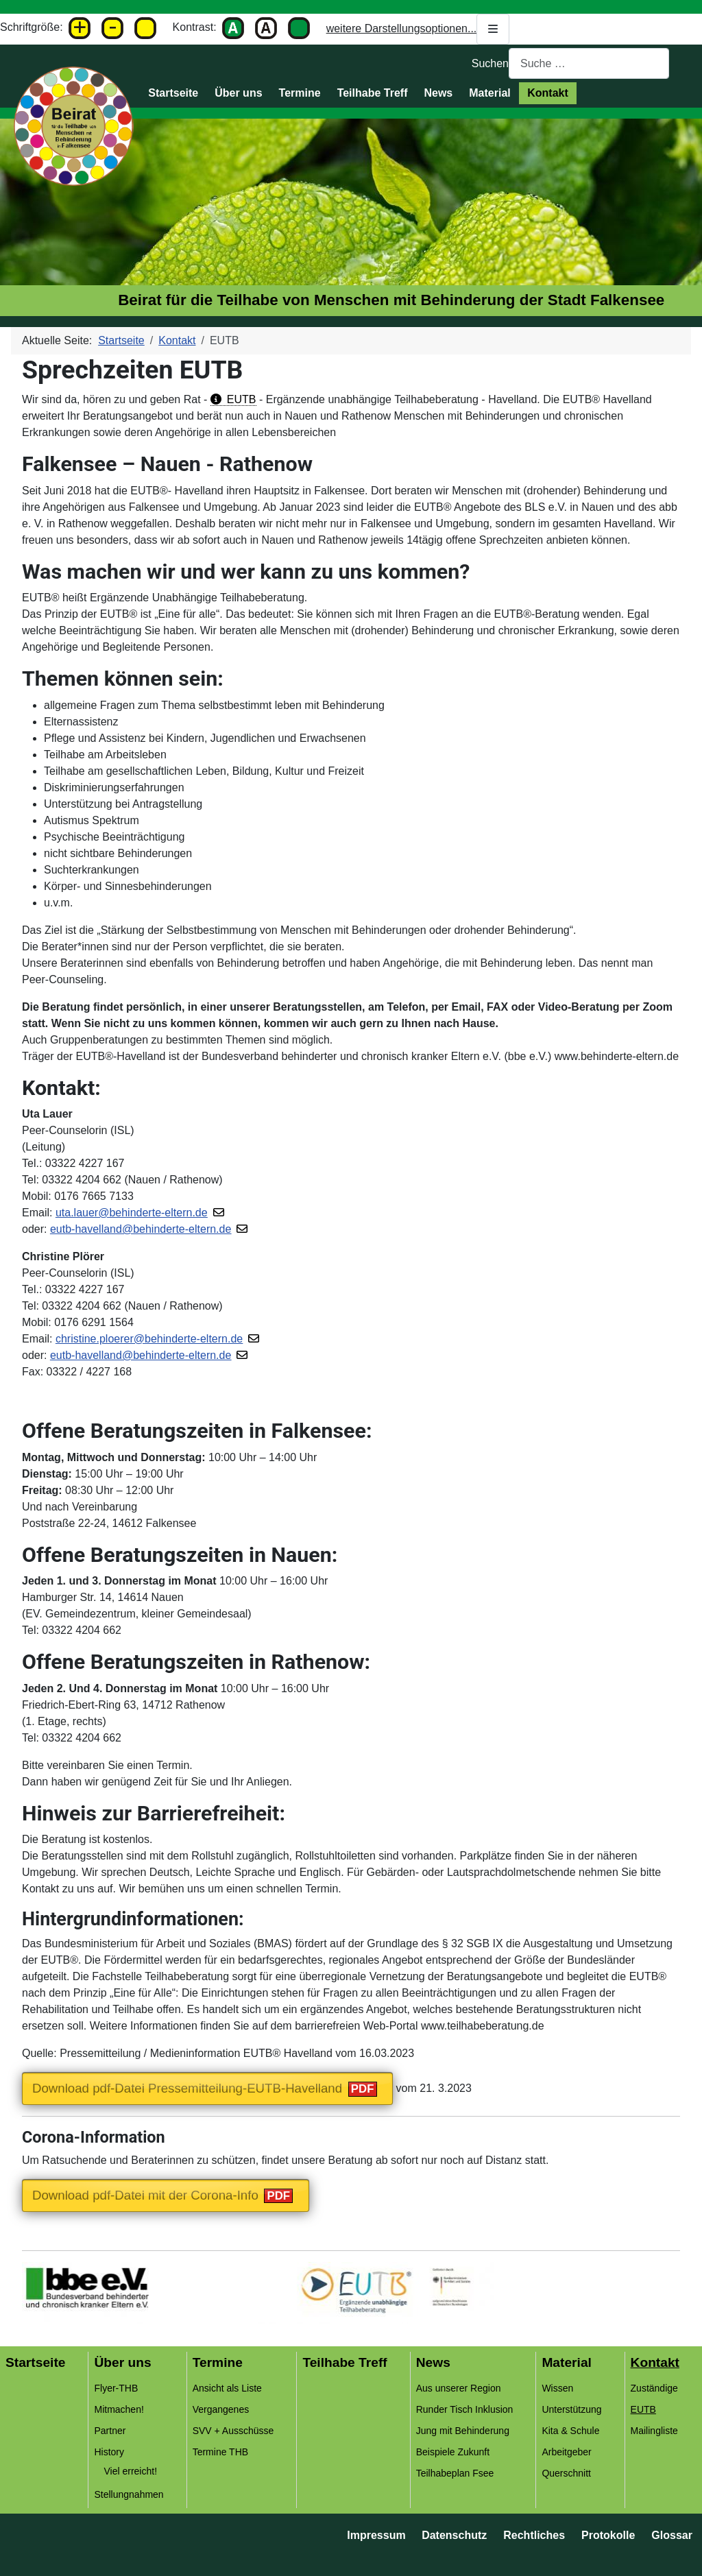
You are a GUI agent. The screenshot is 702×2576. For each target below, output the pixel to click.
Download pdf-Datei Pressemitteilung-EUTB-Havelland (187, 2088)
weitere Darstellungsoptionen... (418, 29)
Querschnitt (566, 2473)
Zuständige (654, 2388)
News (438, 93)
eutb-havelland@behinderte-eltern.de (140, 1229)
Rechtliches (534, 2535)
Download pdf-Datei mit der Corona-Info (145, 2195)
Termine (300, 93)
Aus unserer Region (458, 2388)
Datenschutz (454, 2535)
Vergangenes (221, 2409)
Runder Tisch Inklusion (464, 2409)
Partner (109, 2430)
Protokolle (608, 2535)
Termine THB (220, 2451)
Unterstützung (571, 2409)
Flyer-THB (116, 2388)
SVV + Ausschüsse (233, 2430)
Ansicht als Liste (227, 2388)
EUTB (241, 399)
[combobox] (589, 63)
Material (489, 93)
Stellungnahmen (128, 2494)
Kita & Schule (570, 2430)
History (109, 2451)
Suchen (490, 63)
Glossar (671, 2535)
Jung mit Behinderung (462, 2430)
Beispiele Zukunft (452, 2451)
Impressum (376, 2535)
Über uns (238, 93)
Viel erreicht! (130, 2471)
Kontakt (547, 93)
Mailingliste (654, 2430)
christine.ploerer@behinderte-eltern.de (149, 1339)
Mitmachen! (118, 2409)
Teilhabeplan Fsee (455, 2473)
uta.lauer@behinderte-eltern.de (132, 1212)
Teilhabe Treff (372, 93)
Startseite (173, 93)
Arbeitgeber (566, 2451)
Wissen (557, 2388)
